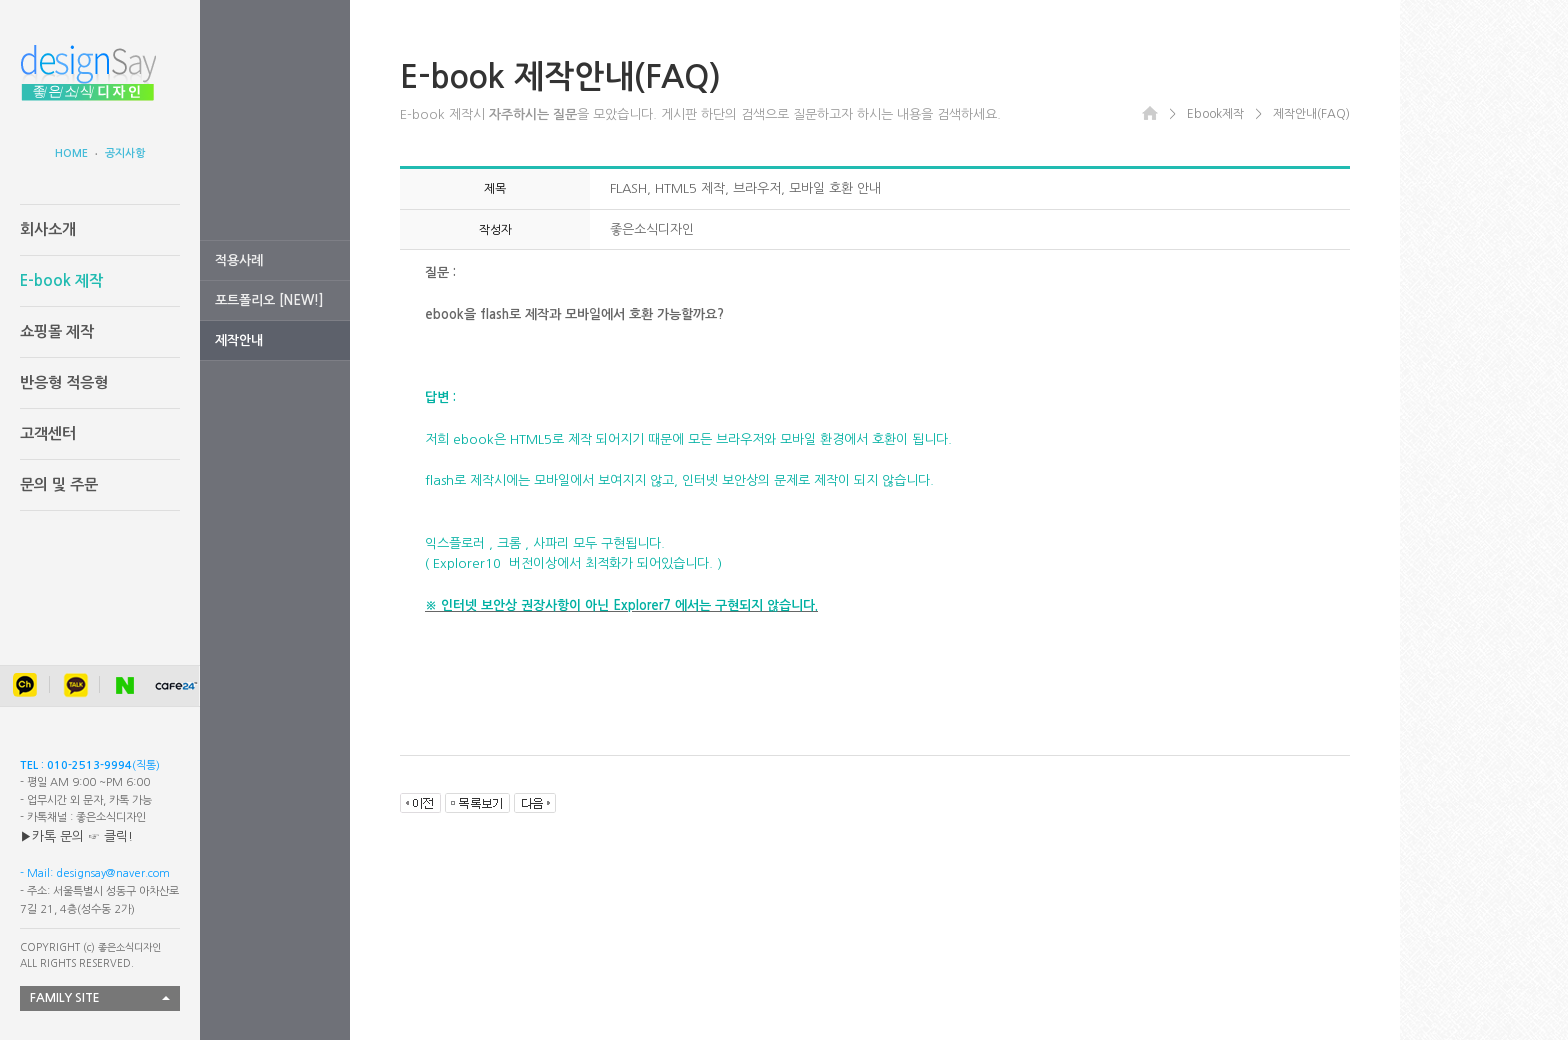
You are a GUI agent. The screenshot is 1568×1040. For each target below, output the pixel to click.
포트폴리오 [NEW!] (269, 300)
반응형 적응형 (64, 382)
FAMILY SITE (65, 998)
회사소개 (48, 229)
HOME (71, 153)
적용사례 (239, 260)
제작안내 (239, 340)
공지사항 (125, 153)
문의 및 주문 (59, 484)
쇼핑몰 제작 (57, 331)
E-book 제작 (61, 280)
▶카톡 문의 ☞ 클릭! (76, 836)
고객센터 (48, 433)
